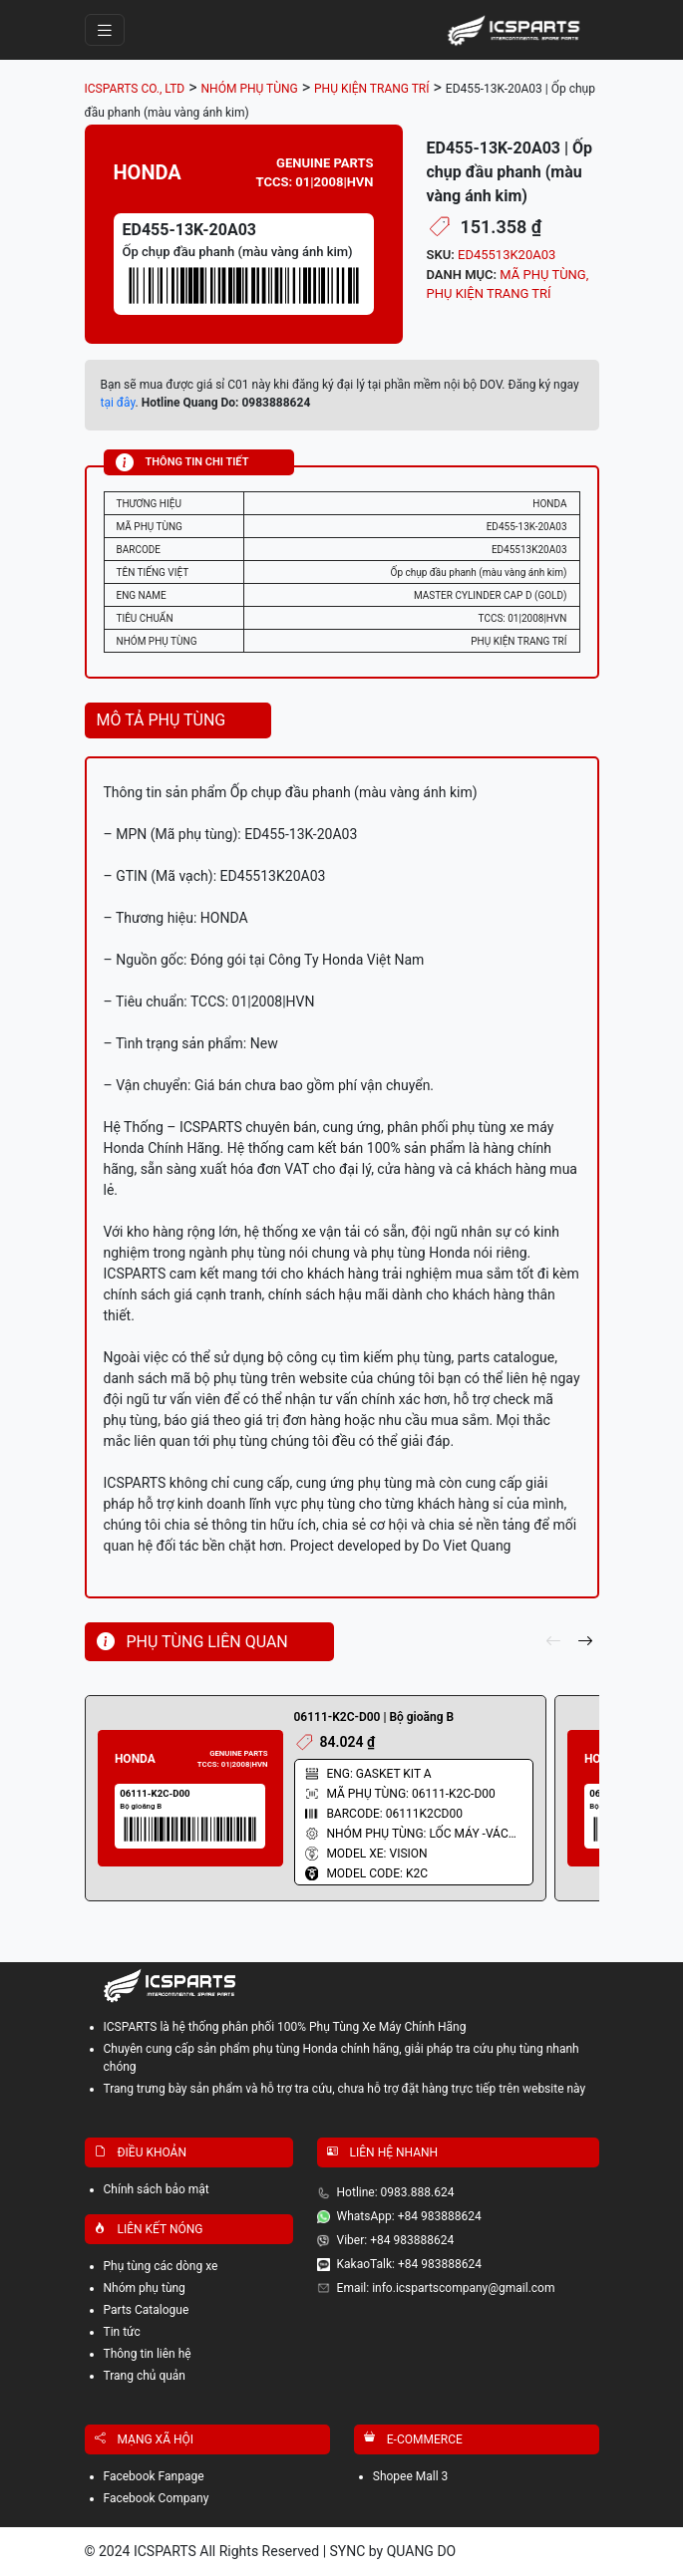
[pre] (553, 1642)
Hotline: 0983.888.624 (396, 2192)
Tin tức (122, 2332)
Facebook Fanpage (154, 2476)
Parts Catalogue (146, 2310)
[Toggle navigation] (105, 30)
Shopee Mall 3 (411, 2476)
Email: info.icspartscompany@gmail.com (446, 2288)
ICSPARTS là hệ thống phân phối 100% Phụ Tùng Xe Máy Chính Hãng (285, 2027)
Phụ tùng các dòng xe (161, 2266)
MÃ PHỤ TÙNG (542, 274)
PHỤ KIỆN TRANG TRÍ (489, 293)
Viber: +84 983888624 (396, 2240)
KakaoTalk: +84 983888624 (409, 2264)
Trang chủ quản (145, 2376)
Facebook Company (156, 2498)
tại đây (118, 403)
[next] (585, 1642)
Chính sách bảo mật (156, 2189)
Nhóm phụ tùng (144, 2288)
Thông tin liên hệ (147, 2354)
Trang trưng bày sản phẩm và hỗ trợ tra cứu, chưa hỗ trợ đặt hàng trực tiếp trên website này (345, 2089)
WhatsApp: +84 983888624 (409, 2216)
